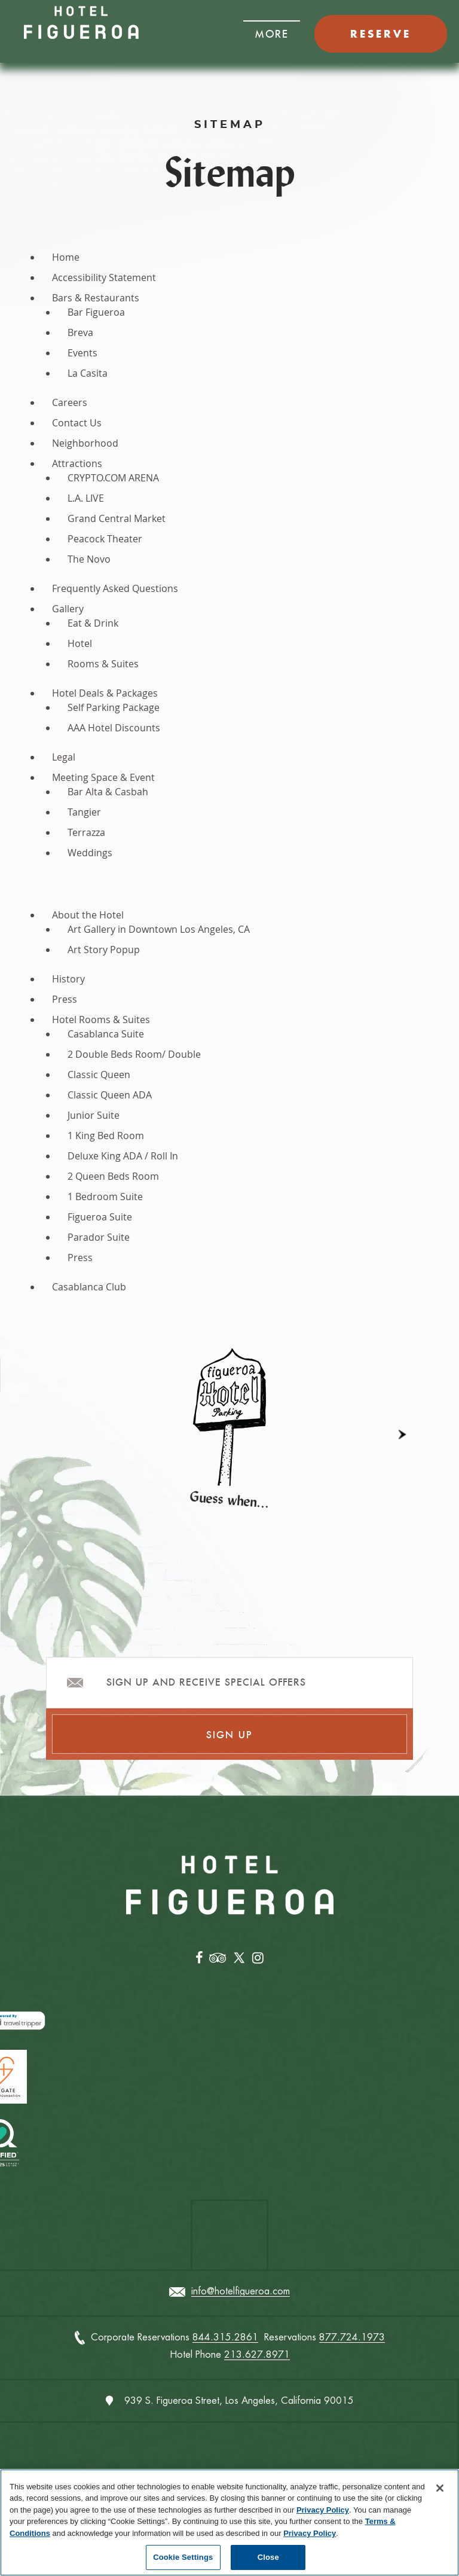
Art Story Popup (104, 949)
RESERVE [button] (380, 34)
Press (64, 999)
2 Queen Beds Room (113, 1176)
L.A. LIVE (86, 498)
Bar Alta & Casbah (108, 791)
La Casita (88, 373)
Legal (63, 757)
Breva (80, 332)
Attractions (77, 463)
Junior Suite (94, 1115)
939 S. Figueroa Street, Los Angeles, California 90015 (239, 2400)
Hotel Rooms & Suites (101, 1019)
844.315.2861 (225, 2338)
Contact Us (77, 422)
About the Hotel (88, 914)
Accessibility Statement (104, 277)
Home (65, 257)
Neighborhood (85, 443)
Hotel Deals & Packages (105, 693)
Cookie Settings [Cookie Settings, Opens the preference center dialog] (183, 2557)
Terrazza (86, 832)
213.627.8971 (257, 2355)
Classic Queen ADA (110, 1094)
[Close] (440, 2488)
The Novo (89, 559)
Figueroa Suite (100, 1216)
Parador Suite (99, 1237)
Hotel (80, 643)
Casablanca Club (89, 1286)
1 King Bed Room (106, 1135)
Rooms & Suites (103, 663)
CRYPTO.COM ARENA (113, 477)
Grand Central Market (117, 518)
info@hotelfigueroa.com (240, 2292)
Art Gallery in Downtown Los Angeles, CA (159, 929)
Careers (69, 402)
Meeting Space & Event (103, 777)
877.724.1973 (352, 2338)
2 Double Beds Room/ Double (134, 1054)
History (68, 978)
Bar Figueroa (96, 312)
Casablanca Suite (106, 1033)
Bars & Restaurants (95, 297)
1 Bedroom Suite (105, 1196)
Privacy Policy (322, 2509)
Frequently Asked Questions (115, 588)
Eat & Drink (93, 623)
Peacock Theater (105, 538)
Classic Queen (99, 1074)
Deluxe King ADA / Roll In (123, 1155)
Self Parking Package (114, 707)
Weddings (90, 852)
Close (268, 2557)
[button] (271, 30)
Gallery (68, 608)
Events (82, 352)
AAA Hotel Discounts (114, 727)
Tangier (84, 812)
